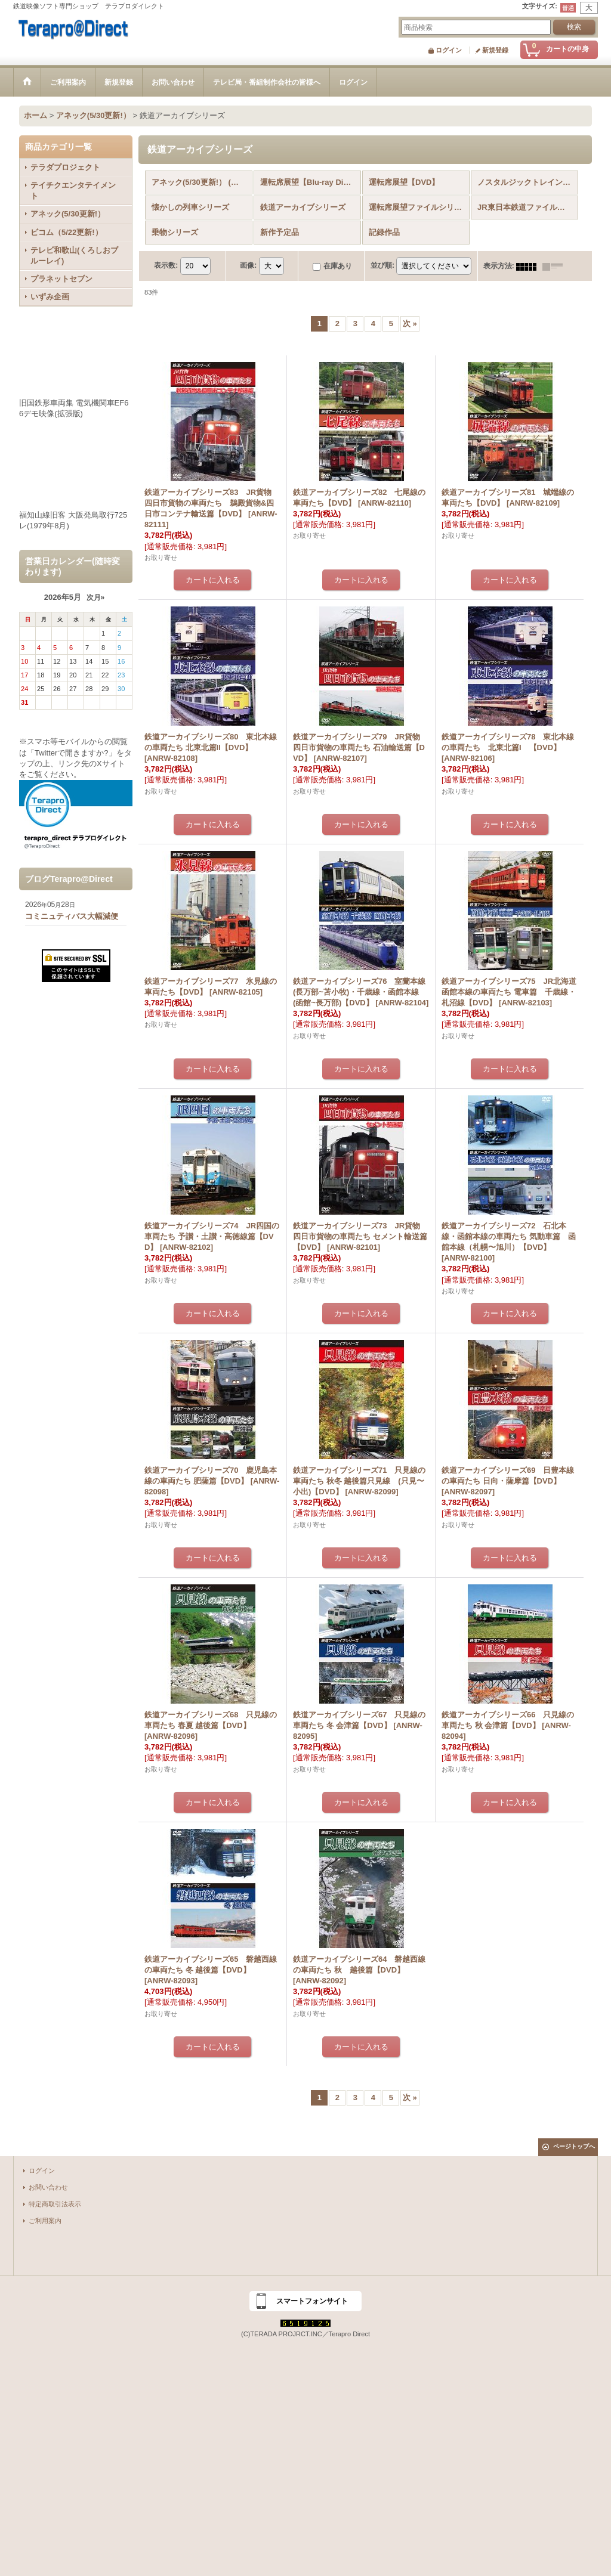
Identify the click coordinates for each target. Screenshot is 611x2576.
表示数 (166, 266)
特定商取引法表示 (55, 2203)
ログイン (449, 50)
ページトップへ (574, 2146)
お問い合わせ (48, 2187)
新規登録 (495, 50)
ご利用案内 (45, 2220)
